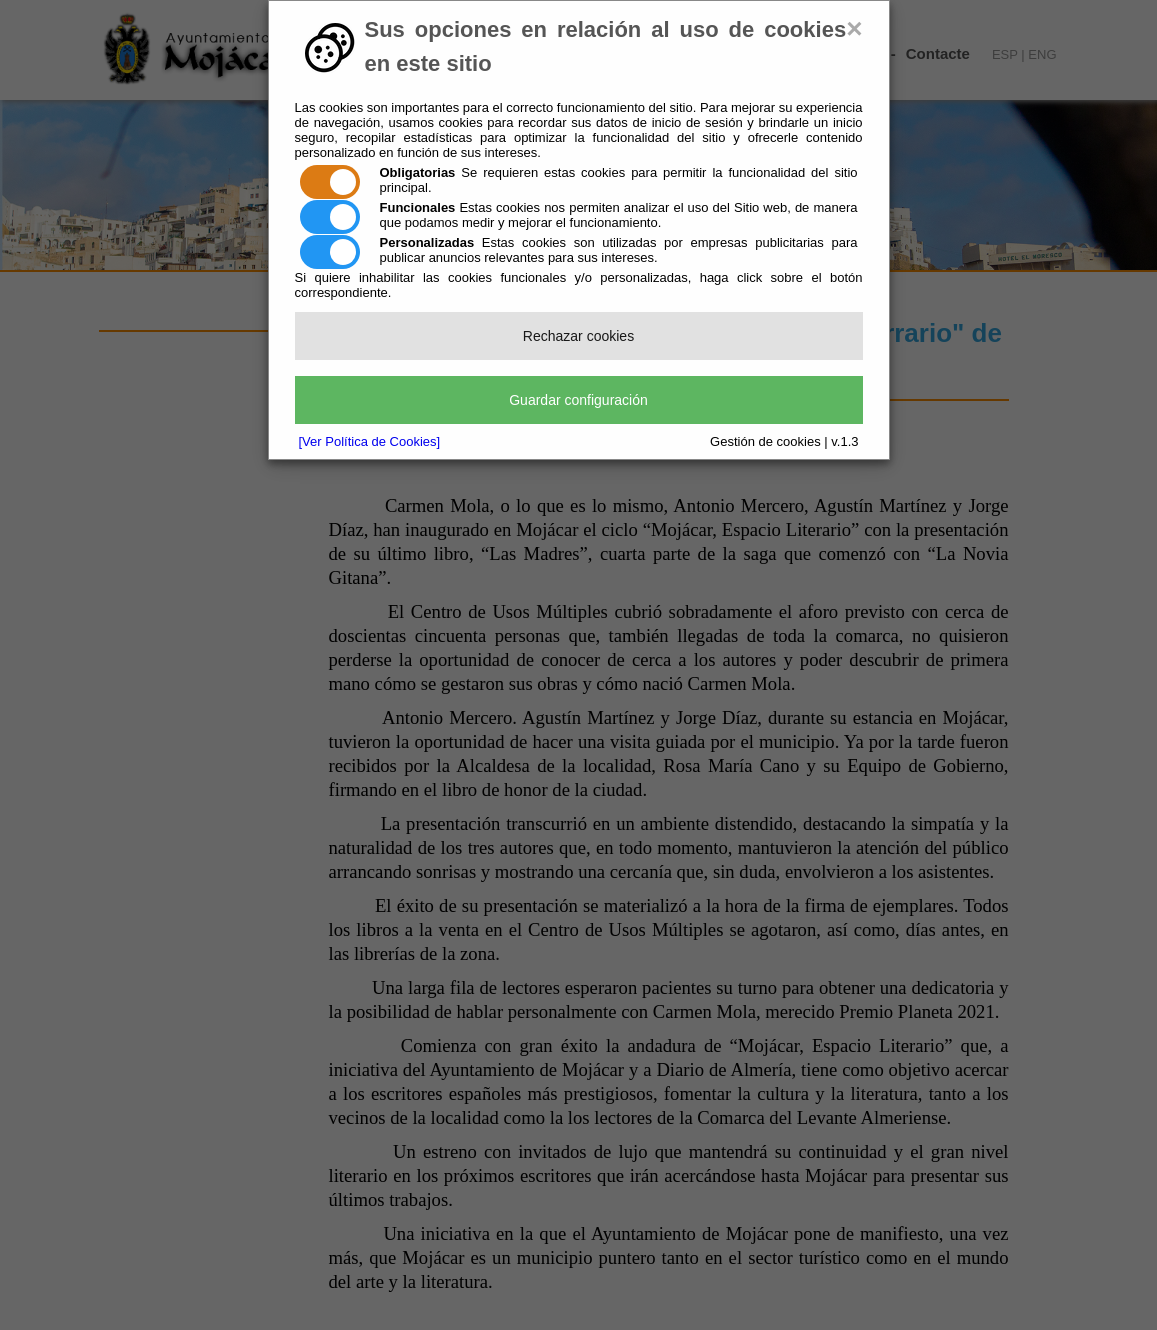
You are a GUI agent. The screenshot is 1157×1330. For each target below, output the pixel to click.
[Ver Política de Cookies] (370, 441)
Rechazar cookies (578, 336)
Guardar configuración (578, 400)
